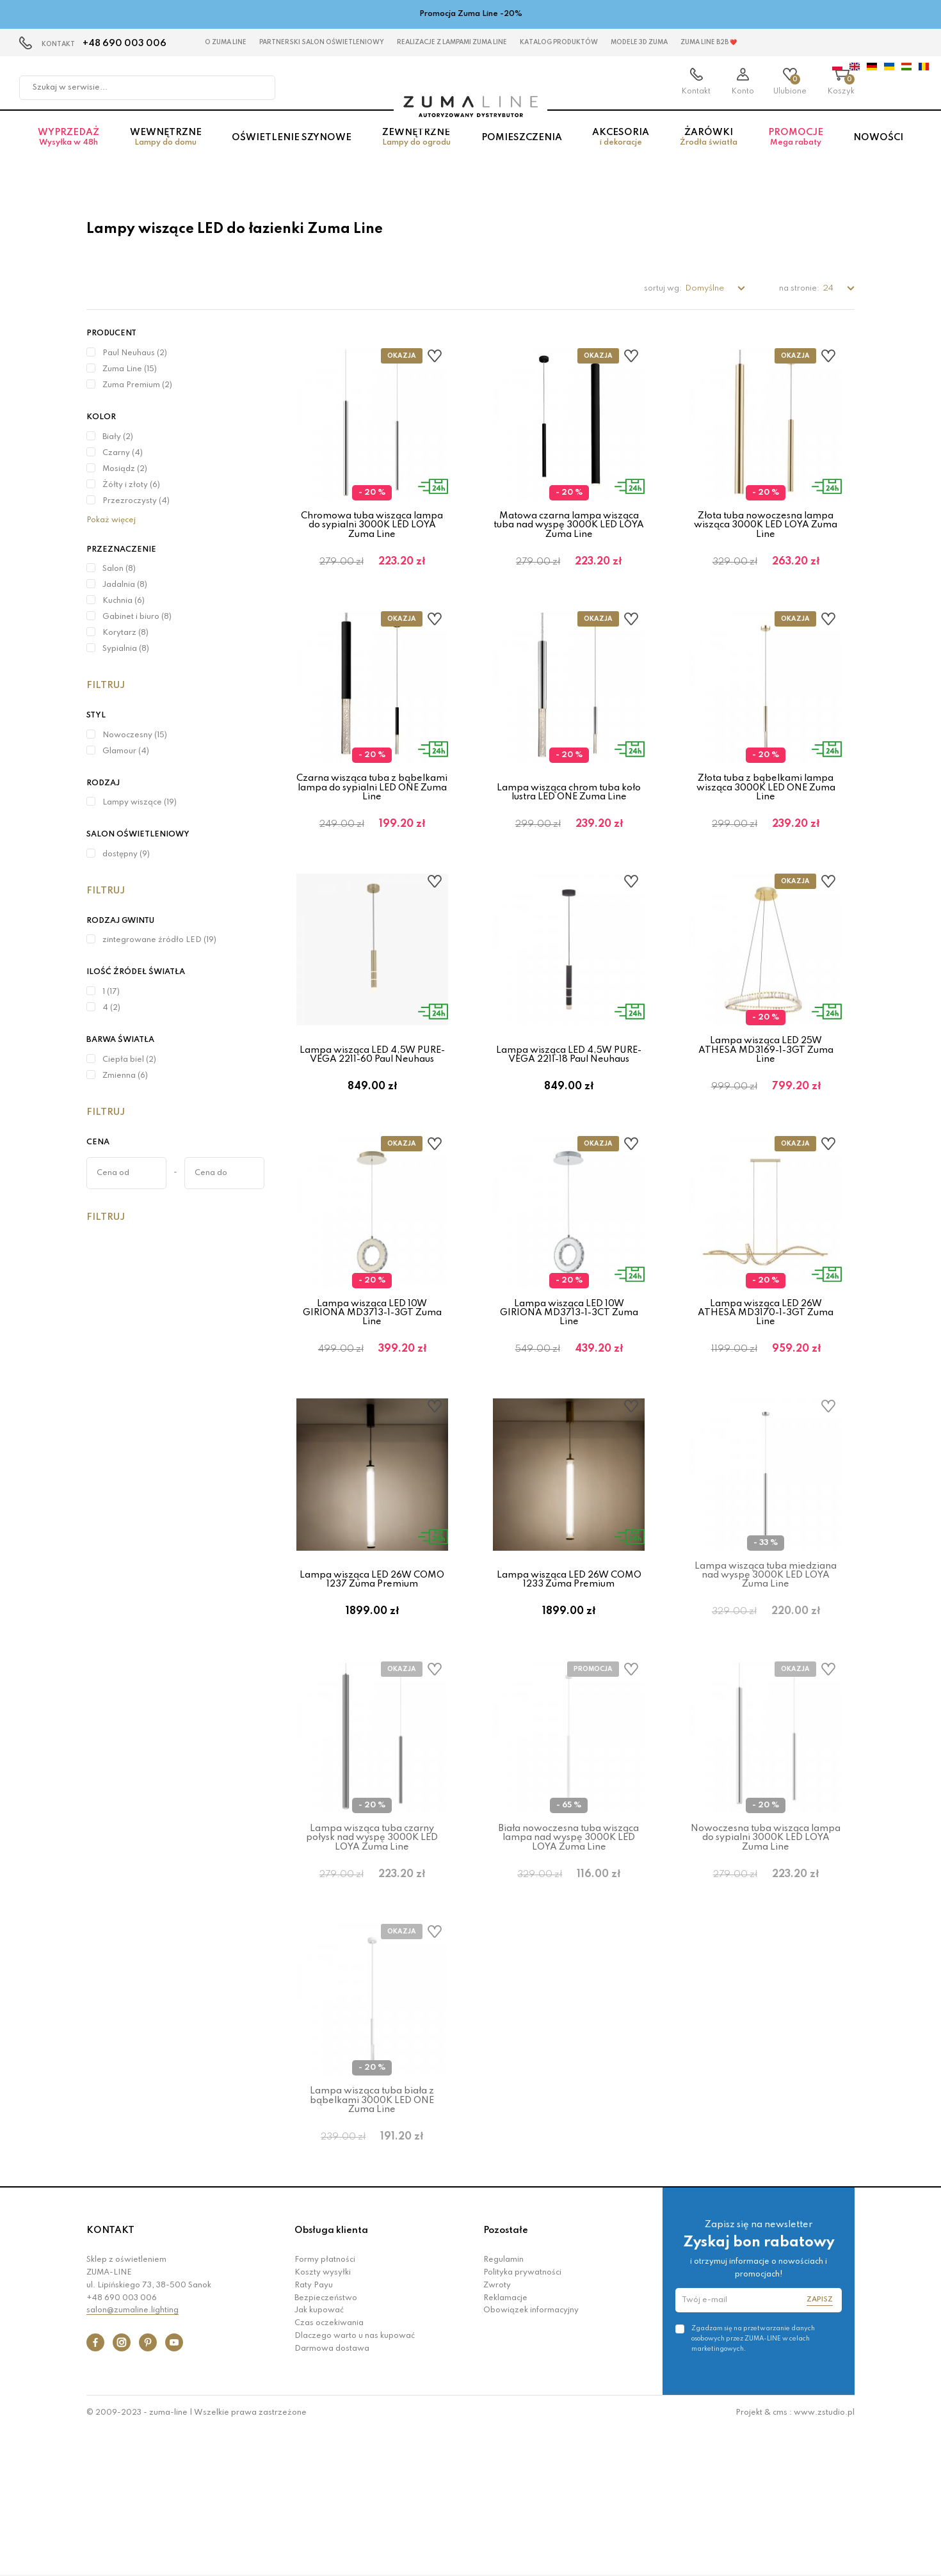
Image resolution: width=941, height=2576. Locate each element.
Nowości (878, 149)
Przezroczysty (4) (136, 501)
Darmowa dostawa (331, 2493)
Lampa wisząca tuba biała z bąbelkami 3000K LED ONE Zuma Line (372, 2224)
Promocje (795, 150)
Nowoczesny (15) (134, 735)
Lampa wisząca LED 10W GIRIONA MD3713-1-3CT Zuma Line (569, 1374)
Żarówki (708, 150)
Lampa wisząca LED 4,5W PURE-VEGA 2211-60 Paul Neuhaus (372, 1096)
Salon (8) (119, 569)
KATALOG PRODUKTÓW (559, 42)
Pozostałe (505, 2375)
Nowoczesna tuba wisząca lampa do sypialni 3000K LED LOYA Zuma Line (765, 1941)
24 (829, 288)
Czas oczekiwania (329, 2468)
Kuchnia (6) (123, 601)
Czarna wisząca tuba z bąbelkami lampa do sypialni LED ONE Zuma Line (371, 808)
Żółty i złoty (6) (131, 485)
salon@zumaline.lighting (132, 2455)
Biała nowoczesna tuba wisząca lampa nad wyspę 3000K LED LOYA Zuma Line (569, 1941)
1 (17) (111, 992)
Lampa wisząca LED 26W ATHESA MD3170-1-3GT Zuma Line (765, 1374)
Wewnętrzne (165, 150)
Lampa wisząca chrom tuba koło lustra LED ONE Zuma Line (569, 813)
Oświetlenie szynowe (291, 149)
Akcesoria (620, 150)
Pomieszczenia (521, 149)
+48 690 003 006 (124, 43)
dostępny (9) (126, 854)
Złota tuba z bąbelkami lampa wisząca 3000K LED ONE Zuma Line (765, 808)
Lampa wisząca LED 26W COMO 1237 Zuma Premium (372, 1662)
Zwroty (497, 2430)
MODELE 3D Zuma (639, 42)
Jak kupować (319, 2455)
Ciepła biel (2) (129, 1060)
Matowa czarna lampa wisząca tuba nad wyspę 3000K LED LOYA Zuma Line (569, 525)
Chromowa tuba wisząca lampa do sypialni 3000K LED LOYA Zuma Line (372, 525)
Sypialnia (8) (125, 649)
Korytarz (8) (125, 633)
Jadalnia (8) (124, 585)
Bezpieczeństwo (325, 2442)
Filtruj (105, 685)
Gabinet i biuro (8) (137, 617)
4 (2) (111, 1008)
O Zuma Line (225, 42)
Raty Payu (313, 2430)
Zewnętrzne (416, 150)
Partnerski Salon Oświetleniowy (321, 42)
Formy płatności (324, 2404)
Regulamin (503, 2404)
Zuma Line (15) (129, 369)
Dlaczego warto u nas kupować (354, 2480)
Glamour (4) (125, 751)
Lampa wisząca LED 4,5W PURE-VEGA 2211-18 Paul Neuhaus (568, 1096)
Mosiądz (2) (124, 469)
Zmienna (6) (125, 1076)
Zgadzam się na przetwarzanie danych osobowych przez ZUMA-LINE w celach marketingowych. (753, 2483)
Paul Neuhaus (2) (134, 353)
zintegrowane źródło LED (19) (159, 940)
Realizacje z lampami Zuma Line (452, 42)
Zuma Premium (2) (137, 385)
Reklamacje (505, 2442)
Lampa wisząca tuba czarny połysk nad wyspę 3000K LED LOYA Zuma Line (372, 1941)
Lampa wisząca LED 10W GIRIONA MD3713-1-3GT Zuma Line (372, 1374)
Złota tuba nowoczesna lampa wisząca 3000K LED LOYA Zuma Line (765, 525)
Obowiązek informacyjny (531, 2455)
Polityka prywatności (522, 2417)
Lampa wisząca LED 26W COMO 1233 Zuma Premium (569, 1662)
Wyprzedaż (68, 150)
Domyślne (705, 288)
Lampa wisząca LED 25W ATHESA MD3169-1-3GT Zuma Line (765, 1091)
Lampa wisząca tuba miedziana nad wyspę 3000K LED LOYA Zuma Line (766, 1658)
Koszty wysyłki (322, 2417)
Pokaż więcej (111, 520)
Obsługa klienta (331, 2375)
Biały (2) (117, 437)
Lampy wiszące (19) (139, 802)
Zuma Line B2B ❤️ (708, 42)
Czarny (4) (122, 453)
